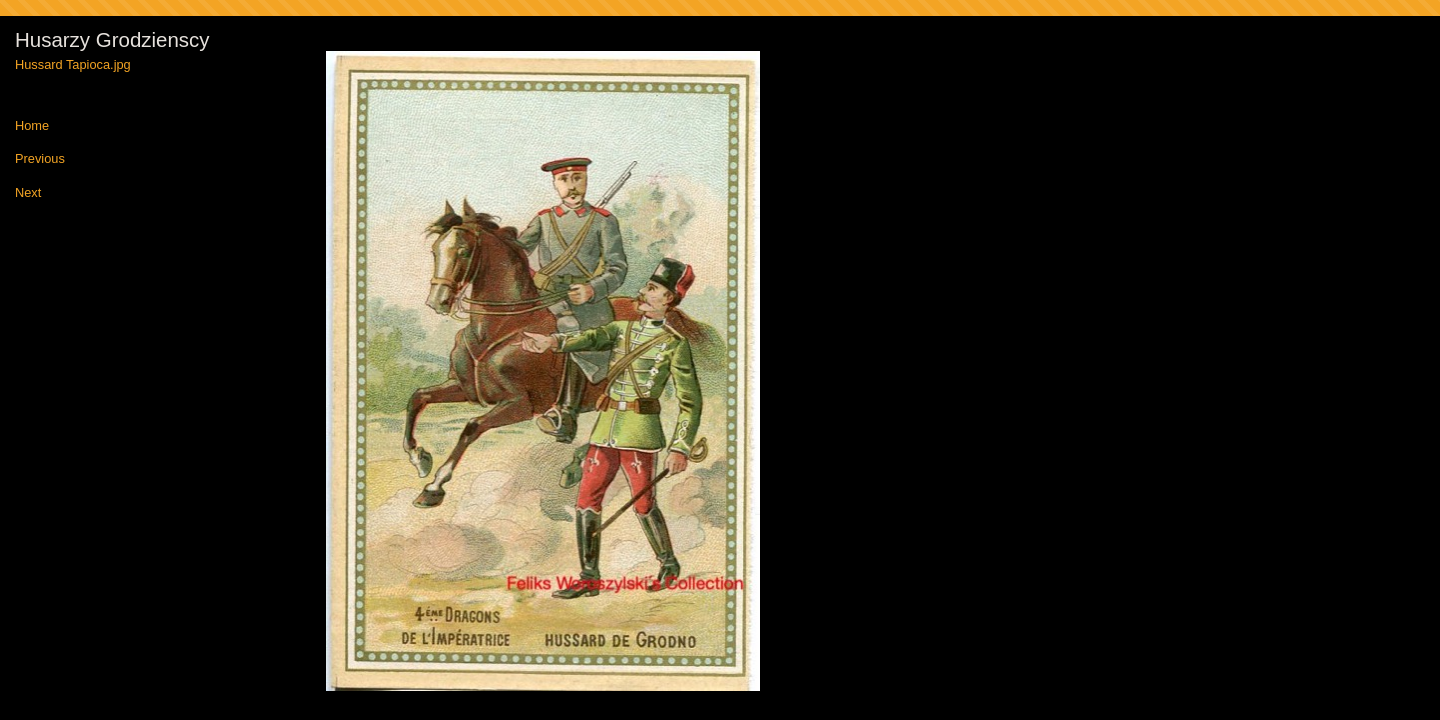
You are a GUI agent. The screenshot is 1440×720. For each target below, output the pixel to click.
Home (32, 126)
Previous (40, 159)
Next (28, 193)
